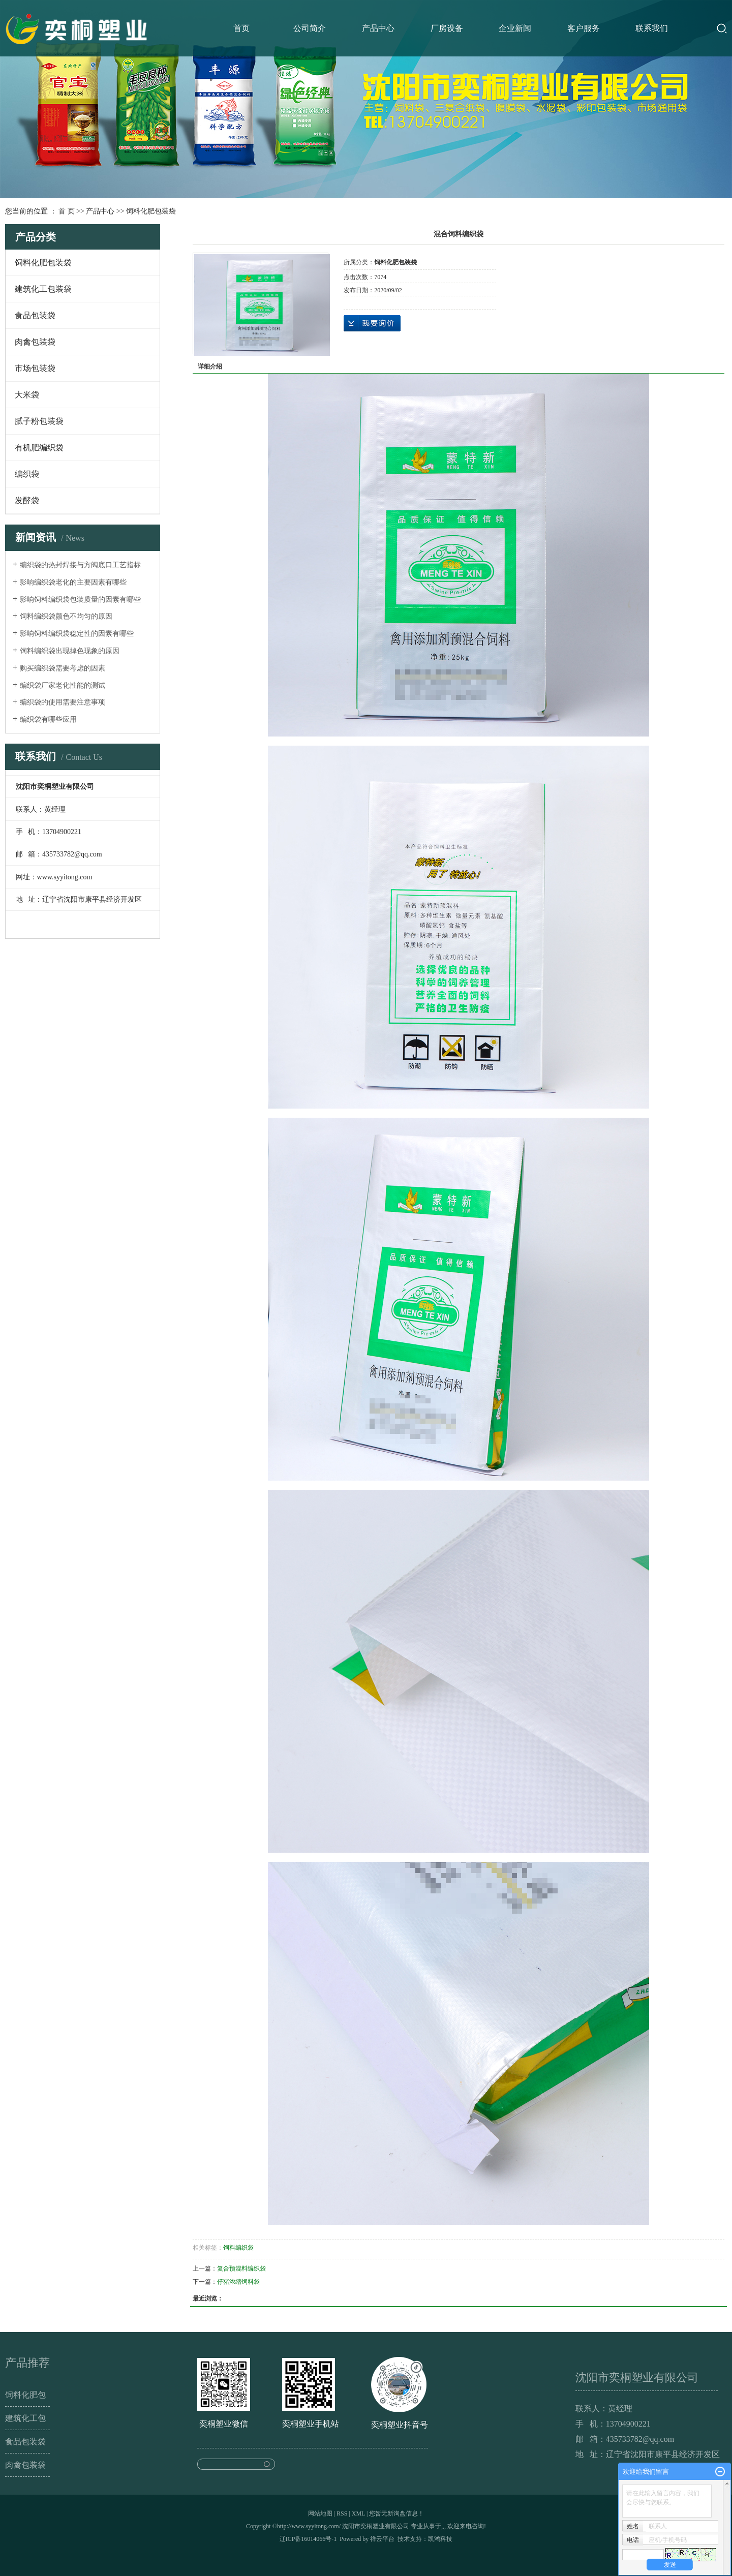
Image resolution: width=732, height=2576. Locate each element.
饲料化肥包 (25, 2394)
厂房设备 (447, 28)
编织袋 (27, 474)
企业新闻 (515, 28)
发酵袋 (27, 500)
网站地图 (320, 2513)
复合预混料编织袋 (241, 2268)
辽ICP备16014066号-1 (308, 2538)
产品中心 (378, 28)
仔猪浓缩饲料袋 (238, 2281)
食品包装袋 (35, 315)
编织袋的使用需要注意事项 (62, 702)
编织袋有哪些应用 (48, 719)
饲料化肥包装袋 (151, 211)
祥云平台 (382, 2538)
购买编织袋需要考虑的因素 (62, 668)
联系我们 (651, 28)
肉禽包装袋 (35, 342)
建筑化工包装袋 (43, 289)
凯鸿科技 (440, 2538)
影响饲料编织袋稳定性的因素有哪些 (77, 633)
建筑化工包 (25, 2418)
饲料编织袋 (238, 2247)
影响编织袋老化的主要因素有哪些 (73, 582)
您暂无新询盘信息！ (396, 2513)
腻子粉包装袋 (39, 421)
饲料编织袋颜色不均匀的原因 (66, 616)
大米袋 (27, 394)
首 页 (66, 211)
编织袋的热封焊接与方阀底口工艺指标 (80, 565)
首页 (241, 28)
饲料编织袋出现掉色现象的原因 (69, 651)
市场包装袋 (35, 368)
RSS (342, 2513)
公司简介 (309, 28)
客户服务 (583, 28)
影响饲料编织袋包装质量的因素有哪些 (80, 599)
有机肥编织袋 (39, 447)
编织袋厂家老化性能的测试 (62, 685)
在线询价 (372, 323)
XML (358, 2513)
